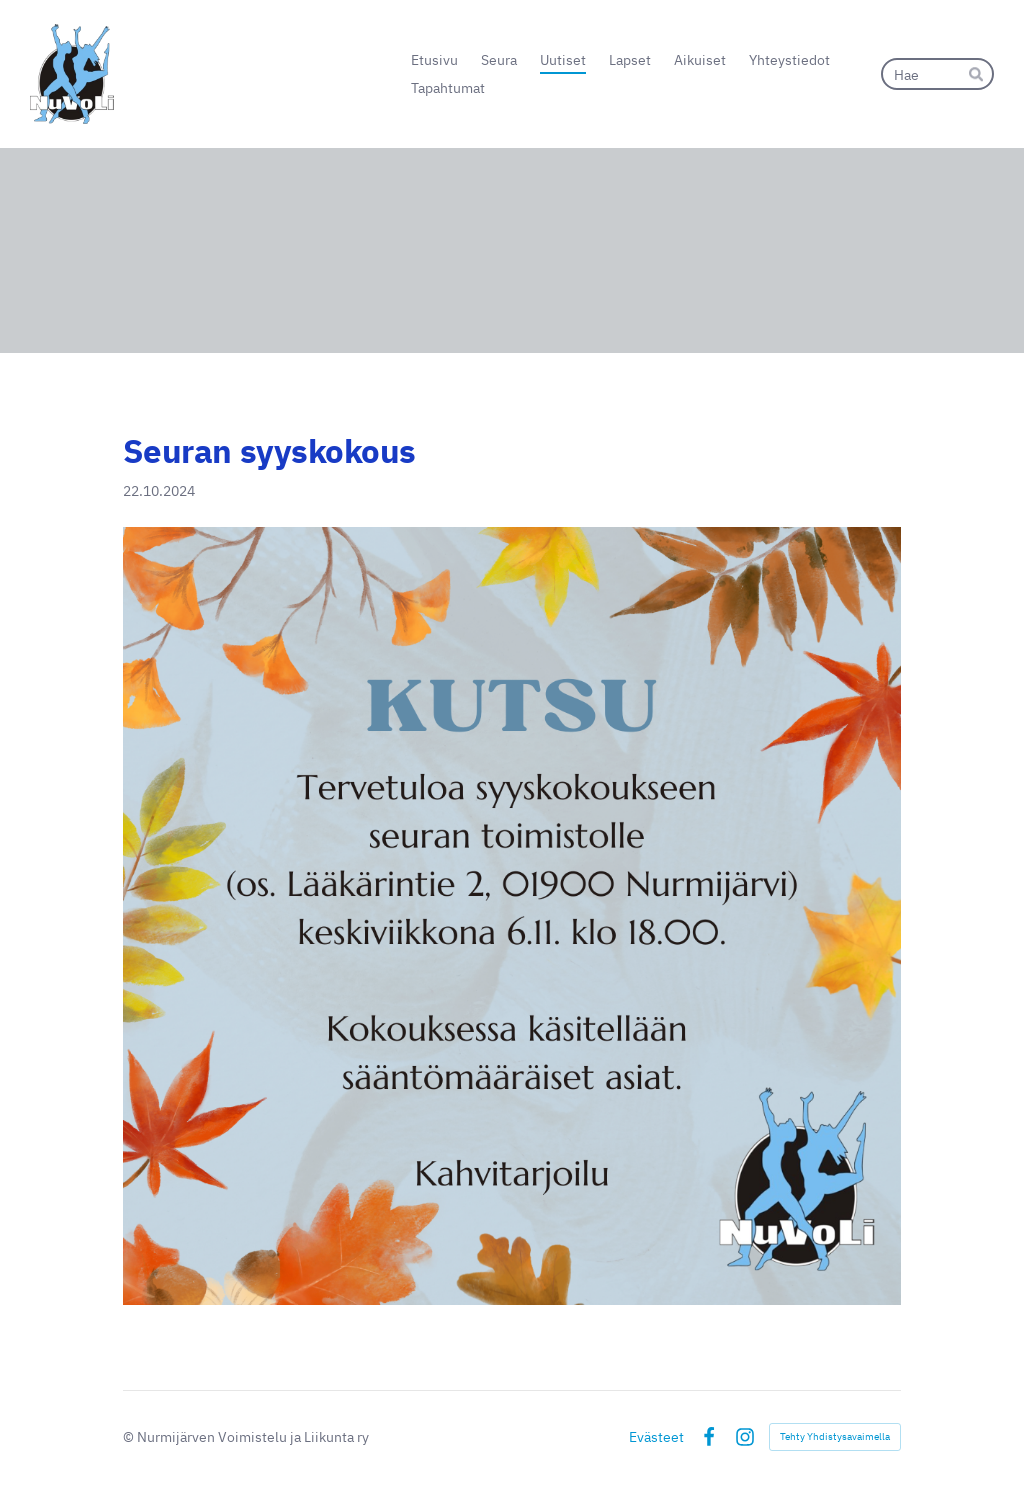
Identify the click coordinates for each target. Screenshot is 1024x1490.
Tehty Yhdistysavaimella (835, 1436)
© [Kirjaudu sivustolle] (130, 1436)
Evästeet (656, 1437)
